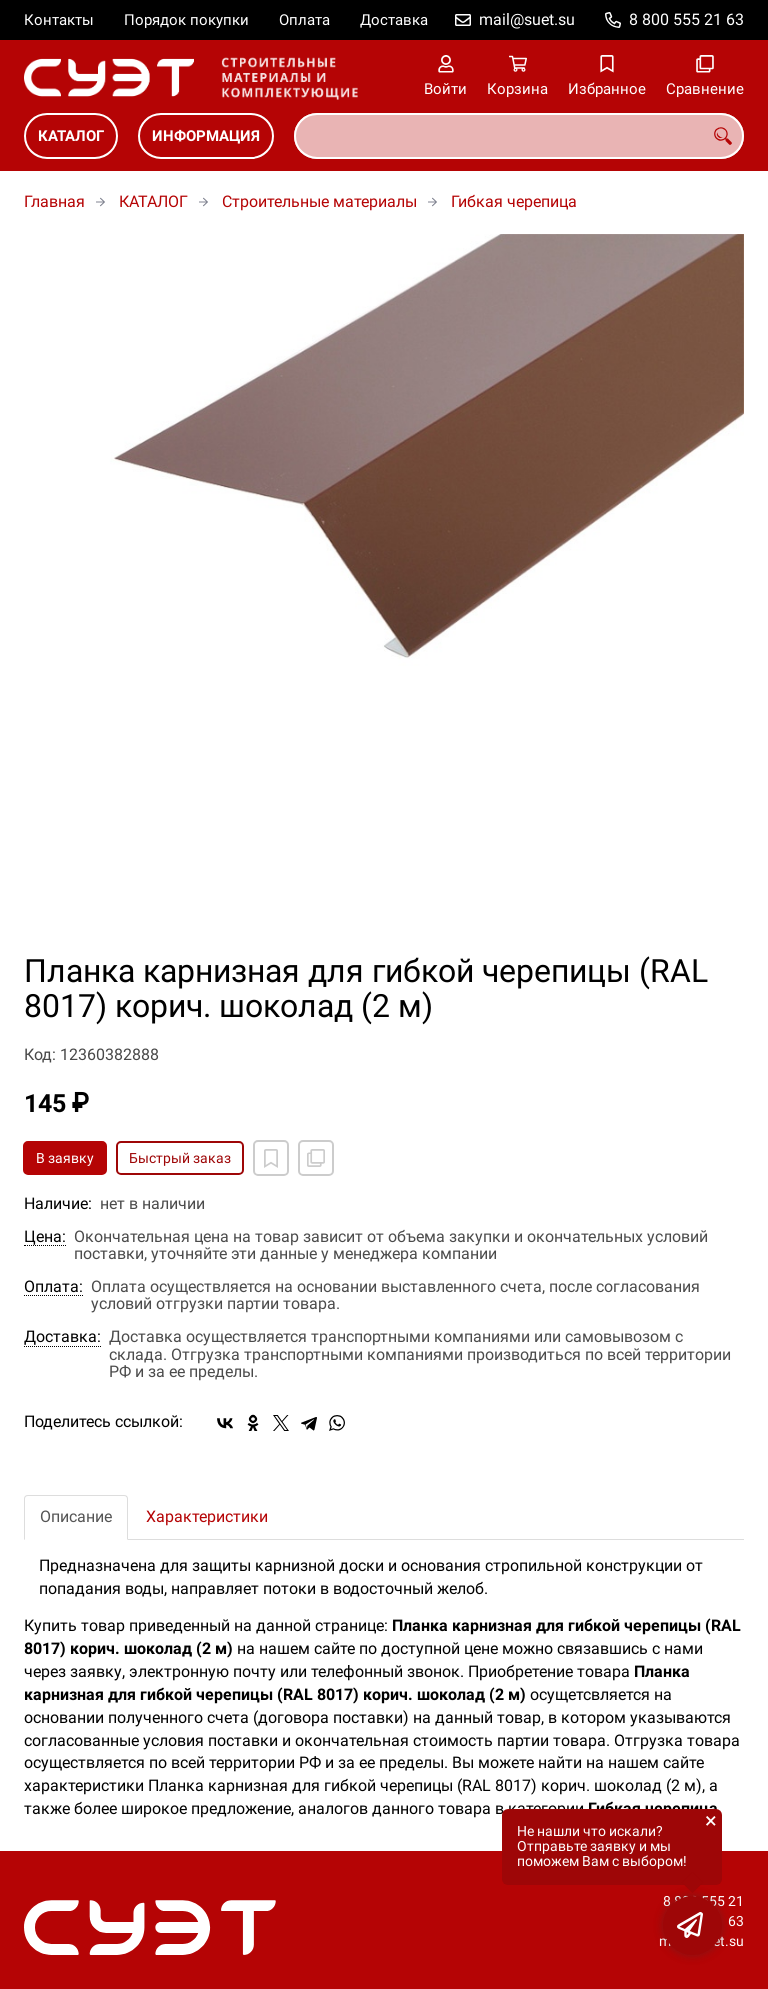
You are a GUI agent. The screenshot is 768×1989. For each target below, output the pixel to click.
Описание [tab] (76, 1516)
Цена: (45, 1237)
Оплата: (53, 1287)
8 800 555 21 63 (686, 19)
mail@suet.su (527, 19)
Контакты (59, 20)
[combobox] (519, 136)
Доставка (394, 20)
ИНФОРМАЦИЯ (206, 136)
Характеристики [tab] (207, 1516)
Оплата (304, 20)
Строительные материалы (319, 201)
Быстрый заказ (180, 1158)
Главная (54, 201)
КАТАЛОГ (71, 136)
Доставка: (62, 1337)
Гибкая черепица (514, 201)
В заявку (65, 1158)
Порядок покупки (186, 20)
